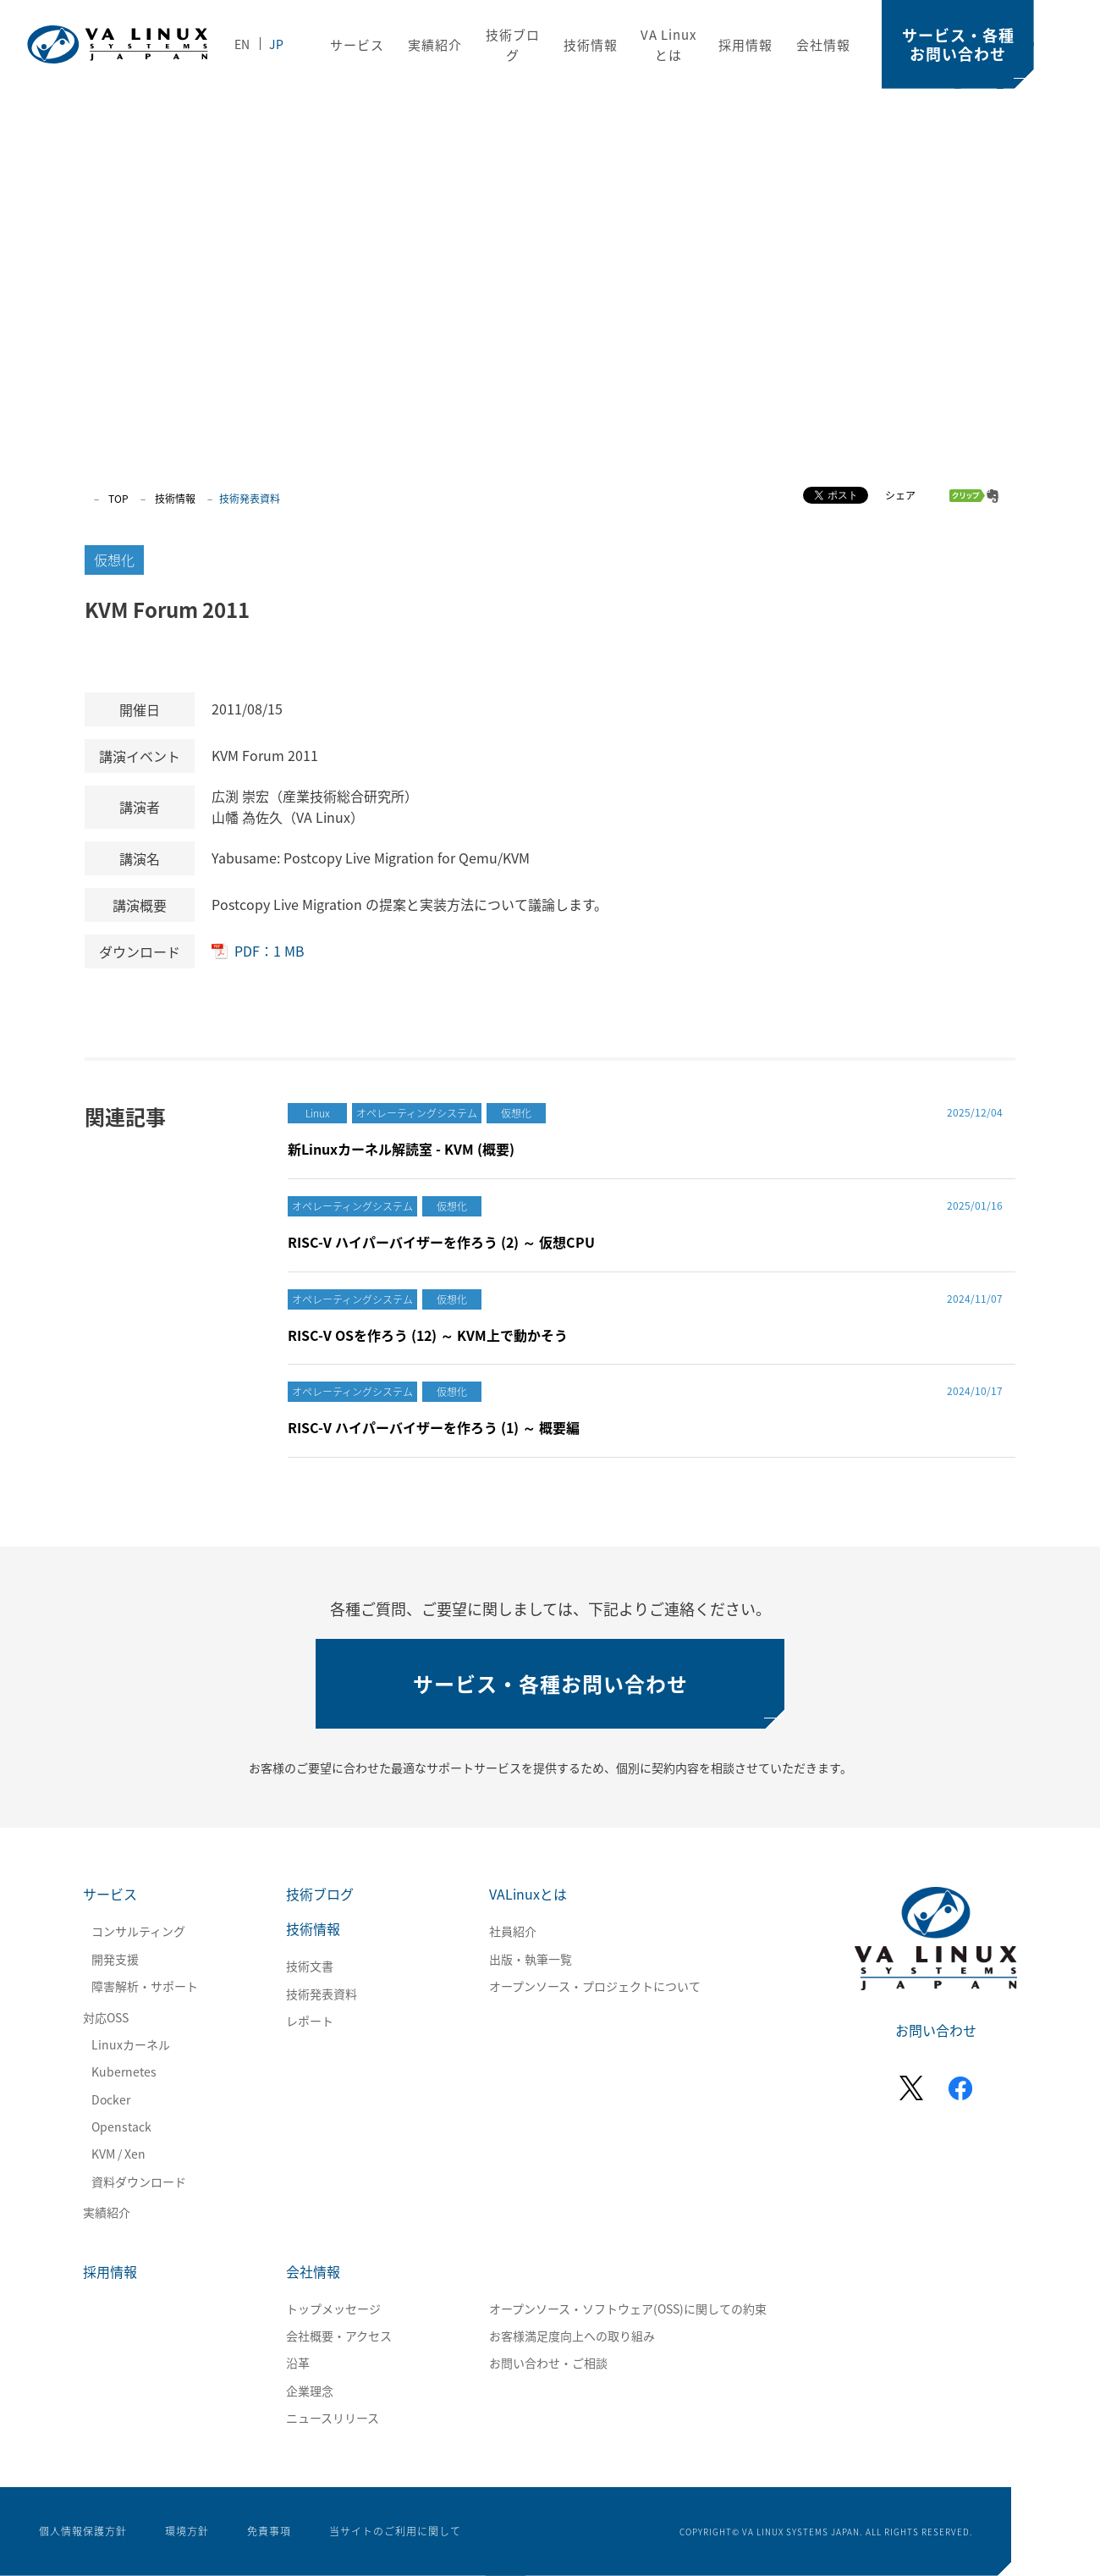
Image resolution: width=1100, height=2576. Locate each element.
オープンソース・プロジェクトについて (595, 1986)
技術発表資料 (321, 1993)
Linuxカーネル (130, 2044)
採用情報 (745, 45)
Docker (110, 2099)
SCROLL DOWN (1055, 1287)
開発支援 (115, 1958)
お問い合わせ (935, 2030)
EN (242, 44)
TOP (118, 498)
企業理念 (309, 2390)
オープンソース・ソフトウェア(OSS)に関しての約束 (628, 2308)
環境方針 (187, 2531)
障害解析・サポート (144, 1986)
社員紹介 (512, 1930)
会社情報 (823, 45)
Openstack (121, 2126)
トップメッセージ (333, 2308)
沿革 (298, 2362)
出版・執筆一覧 (530, 1958)
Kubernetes (124, 2071)
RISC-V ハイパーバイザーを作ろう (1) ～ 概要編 (434, 1427)
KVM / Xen (118, 2153)
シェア (900, 495)
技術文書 (309, 1965)
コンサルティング (138, 1930)
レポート (309, 2020)
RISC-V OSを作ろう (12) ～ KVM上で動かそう (428, 1335)
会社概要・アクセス (339, 2335)
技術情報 (591, 45)
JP (276, 44)
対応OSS (106, 2017)
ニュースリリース (332, 2417)
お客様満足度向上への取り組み (572, 2335)
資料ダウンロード (138, 2181)
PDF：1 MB (269, 950)
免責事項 (269, 2531)
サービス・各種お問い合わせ (958, 44)
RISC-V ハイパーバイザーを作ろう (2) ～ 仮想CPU (441, 1242)
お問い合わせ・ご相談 (548, 2362)
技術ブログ (320, 1894)
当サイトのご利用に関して (395, 2531)
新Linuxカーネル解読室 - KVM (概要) (401, 1149)
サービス (357, 45)
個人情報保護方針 (83, 2531)
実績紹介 (435, 45)
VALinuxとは (528, 1894)
